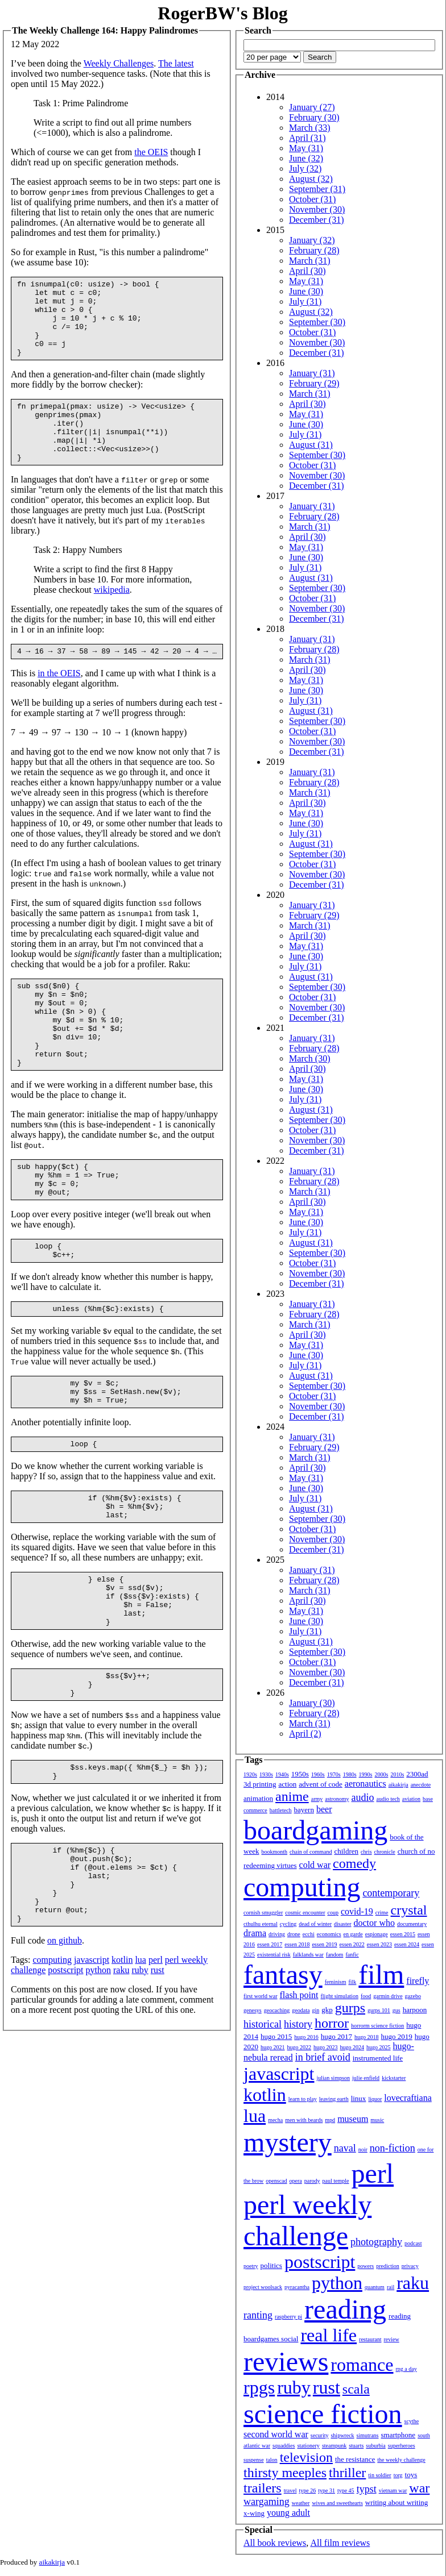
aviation (411, 1799)
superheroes (401, 2445)
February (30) (314, 117)
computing (51, 2064)
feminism (335, 1982)
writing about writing (396, 2502)
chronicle (384, 1852)
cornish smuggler (263, 1912)
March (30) (309, 1058)
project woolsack (262, 2287)
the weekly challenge (401, 2460)
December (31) (316, 219)
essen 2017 (269, 1944)
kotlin (122, 2064)
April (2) (305, 1733)
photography (376, 2242)
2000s (381, 1774)
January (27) (311, 107)
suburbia (375, 2445)
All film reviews (340, 2543)
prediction (387, 2266)
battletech (281, 1810)
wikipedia (112, 617)
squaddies (283, 2445)
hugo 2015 (276, 2036)
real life (328, 2335)
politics (271, 2265)
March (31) (309, 260)
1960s (318, 1774)
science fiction (322, 2414)
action (287, 1784)
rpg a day (405, 2369)
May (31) (306, 148)
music (377, 2120)
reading (345, 2309)
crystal (409, 1910)
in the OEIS (59, 702)
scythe (411, 2421)
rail (390, 2287)
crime (382, 1912)
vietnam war (393, 2490)
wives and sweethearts (337, 2503)
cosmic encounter (305, 1912)
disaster (343, 1924)
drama (254, 1933)
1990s (366, 1774)
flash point (298, 1995)
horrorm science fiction (377, 2025)
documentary (412, 1924)
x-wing (254, 2513)
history (298, 2024)
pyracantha (296, 2287)
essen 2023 (379, 1944)
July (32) (305, 168)
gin (315, 2010)
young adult (288, 2512)
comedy (354, 1863)
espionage (376, 1934)
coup (332, 1912)
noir (362, 2149)
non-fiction (392, 2148)
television (306, 2457)
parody (312, 2181)
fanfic (351, 1954)
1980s (350, 1774)
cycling (288, 1924)
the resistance (355, 2459)
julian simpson (333, 2078)
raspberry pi (288, 2316)
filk (352, 1982)
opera (296, 2181)
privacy (410, 2266)
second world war (275, 2434)
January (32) (311, 240)
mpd (330, 2120)
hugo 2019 (396, 2036)
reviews (285, 2361)
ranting (257, 2315)
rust (157, 2074)
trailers (262, 2488)
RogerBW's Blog (222, 13)
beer (324, 1809)
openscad (276, 2181)
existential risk (274, 1954)
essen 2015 (402, 1934)
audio (362, 1797)
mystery (287, 2142)
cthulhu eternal (260, 1924)
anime (292, 1796)
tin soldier (379, 2475)
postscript (65, 2074)
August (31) (311, 445)
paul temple (336, 2181)
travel (290, 2490)
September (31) (317, 189)
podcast (413, 2243)
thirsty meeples (285, 2472)
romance (362, 2364)
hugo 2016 (306, 2037)
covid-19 (357, 1911)
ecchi (309, 1934)
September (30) (317, 322)
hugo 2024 (352, 2047)
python (98, 2074)
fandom (335, 1954)
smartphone (398, 2435)
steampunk (334, 2445)
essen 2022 (352, 1944)
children (346, 1851)
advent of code (320, 1784)
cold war (315, 1865)
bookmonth (274, 1852)
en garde (353, 1934)
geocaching (277, 2010)
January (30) (311, 1703)
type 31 (326, 2490)
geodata (300, 2010)
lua (140, 2064)
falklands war (308, 1954)
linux (358, 2098)
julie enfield (365, 2078)
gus (396, 2010)
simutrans (368, 2435)
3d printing (259, 1784)
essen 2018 (296, 1944)
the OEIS (151, 152)
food (366, 1996)
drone (293, 1934)
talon (272, 2460)
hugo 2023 (325, 2047)
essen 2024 (406, 1944)
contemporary (390, 1893)
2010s (397, 1774)
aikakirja (398, 1785)
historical (262, 2024)
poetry (250, 2266)
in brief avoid (322, 2057)
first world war (260, 1996)
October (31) (312, 199)
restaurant (370, 2339)
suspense (253, 2460)
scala (356, 2389)
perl (155, 2064)
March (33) (309, 127)
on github (64, 2044)
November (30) (317, 209)
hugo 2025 (378, 2047)
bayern (304, 1809)
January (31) (311, 373)
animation (258, 1798)
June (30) (306, 291)
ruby (139, 2074)
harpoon (415, 2009)
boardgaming (315, 1830)
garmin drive (387, 1996)
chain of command (311, 1852)
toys (411, 2474)
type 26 (307, 2490)
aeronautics (365, 1783)
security (320, 2435)
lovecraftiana (408, 2098)
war (419, 2488)
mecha (275, 2120)
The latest (176, 63)
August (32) (311, 179)
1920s (250, 1774)
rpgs (259, 2387)
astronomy (337, 1799)
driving (277, 1934)
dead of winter (315, 1924)
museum (352, 2119)
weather (301, 2503)
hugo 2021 (273, 2047)
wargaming (266, 2501)
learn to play (302, 2099)
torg (398, 2475)
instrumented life (378, 2058)
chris (366, 1852)
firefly (417, 1981)
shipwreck (342, 2435)
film (381, 1974)
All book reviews (274, 2543)
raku (121, 2074)
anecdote (421, 1785)
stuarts (356, 2445)
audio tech (387, 1799)
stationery (308, 2445)
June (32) (306, 158)
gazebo (413, 1996)
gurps (350, 2007)
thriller (347, 2472)
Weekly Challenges (119, 63)
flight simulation (339, 1996)
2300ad (417, 1774)
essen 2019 (324, 1944)
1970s (334, 1774)
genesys (252, 2010)
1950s (300, 1774)
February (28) (314, 250)
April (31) (307, 138)
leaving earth (334, 2099)
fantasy (283, 1974)
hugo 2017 (336, 2036)
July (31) (305, 301)
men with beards (304, 2120)
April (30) (307, 271)
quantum (375, 2287)
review (391, 2339)
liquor (375, 2099)
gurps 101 (378, 2010)
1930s (266, 1774)
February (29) (314, 383)
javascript (91, 2064)
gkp (327, 2009)
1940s (282, 1774)
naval (345, 2148)
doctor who (373, 1923)
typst (367, 2489)
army (317, 1799)
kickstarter (394, 2078)
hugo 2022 (299, 2047)
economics (329, 1934)
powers (365, 2266)
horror (332, 2023)
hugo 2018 (366, 2037)
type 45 (345, 2490)
